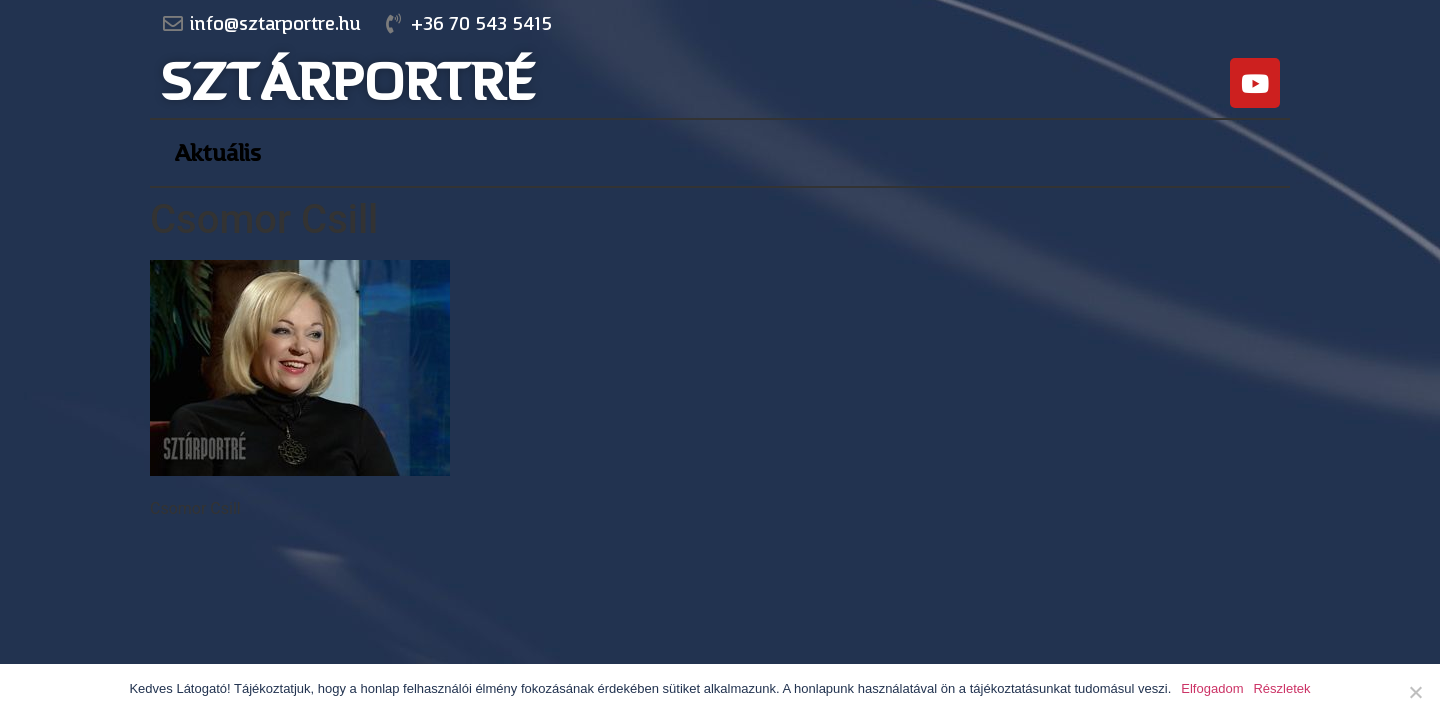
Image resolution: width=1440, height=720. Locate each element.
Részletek (1281, 688)
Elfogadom (1212, 688)
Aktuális (217, 153)
